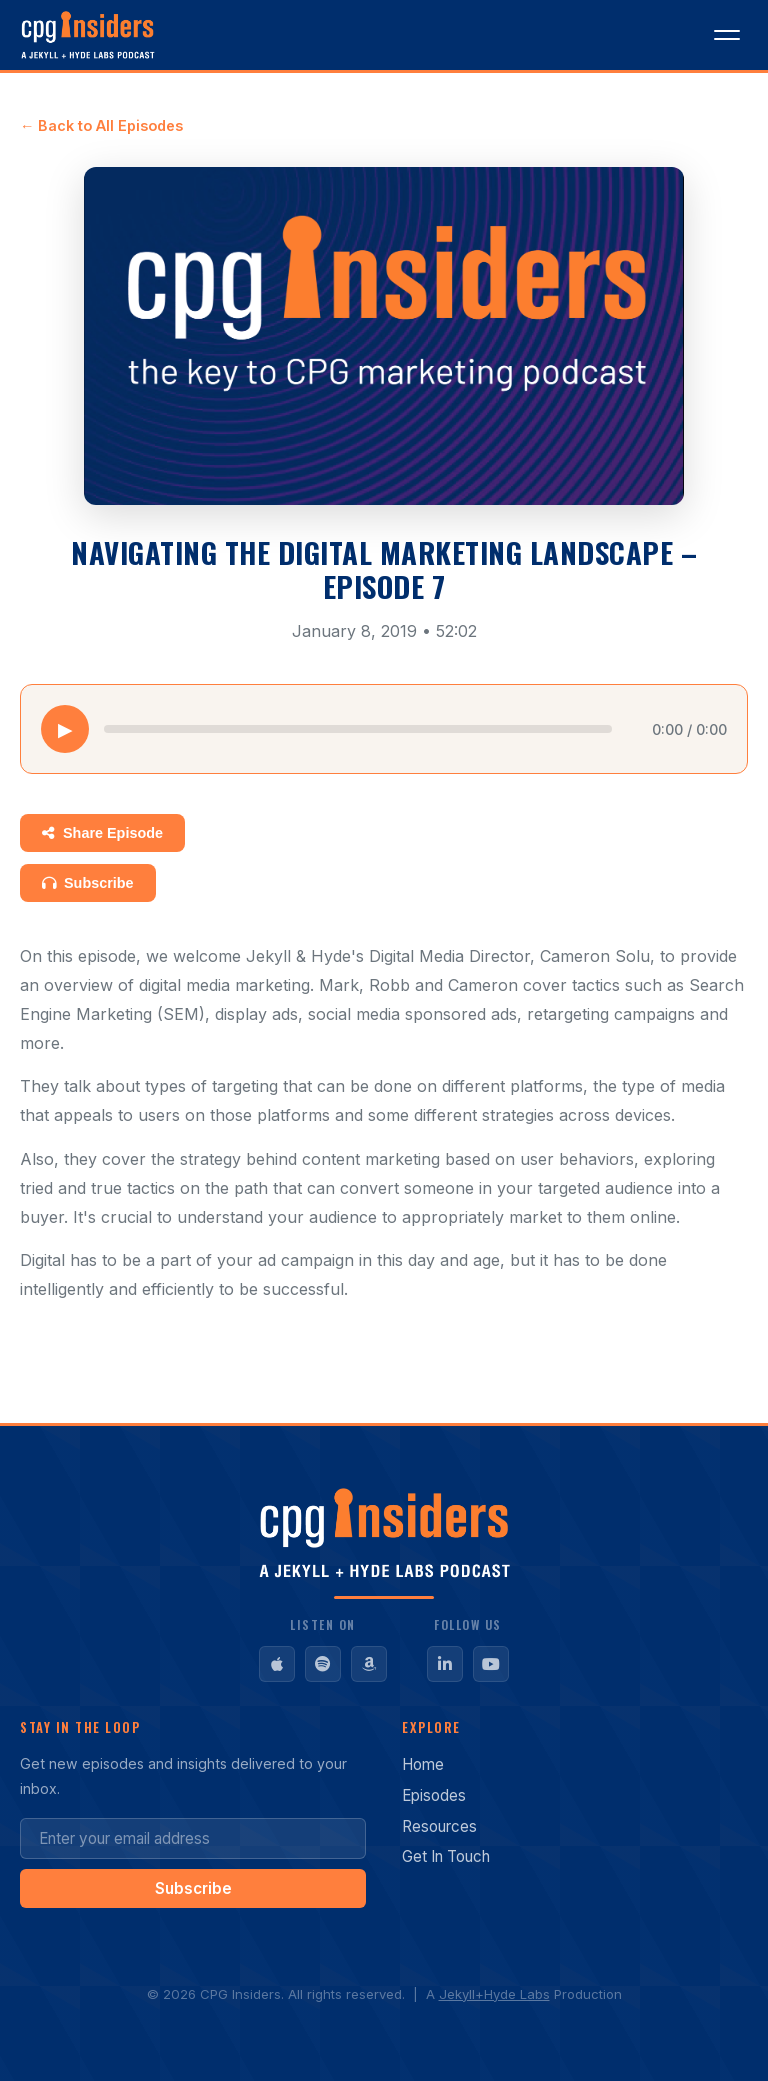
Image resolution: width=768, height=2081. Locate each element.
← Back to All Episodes (101, 125)
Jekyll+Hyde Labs (494, 1994)
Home (423, 1764)
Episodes (434, 1795)
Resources (439, 1826)
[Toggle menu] (727, 35)
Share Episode (102, 833)
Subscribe (88, 883)
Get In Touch (446, 1856)
